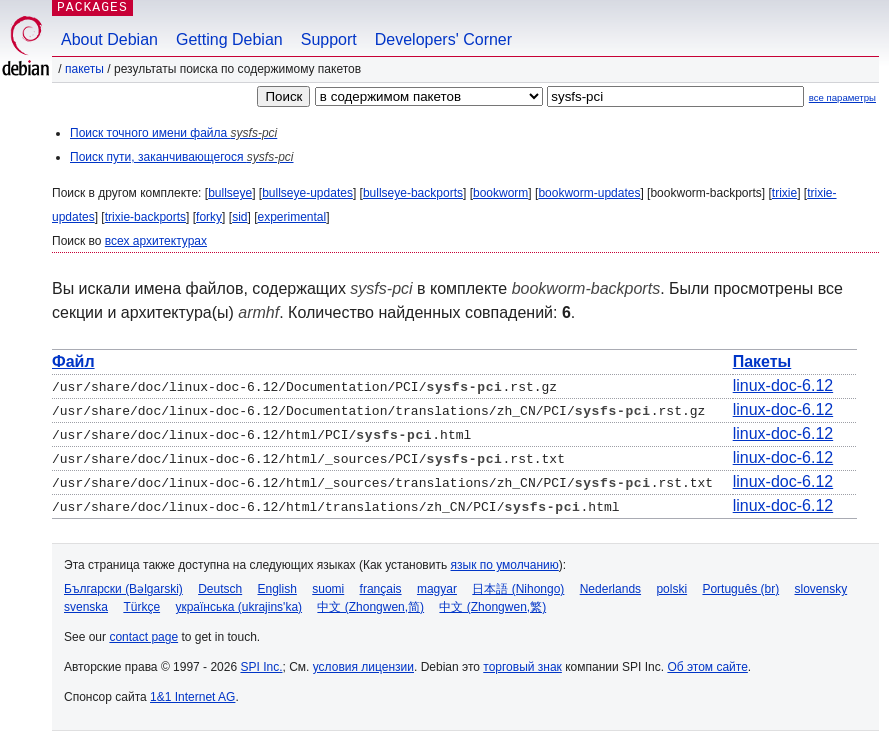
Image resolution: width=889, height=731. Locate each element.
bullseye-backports (413, 193)
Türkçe (141, 607)
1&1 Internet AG (192, 697)
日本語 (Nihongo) (518, 589)
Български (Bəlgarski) (123, 589)
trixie (784, 193)
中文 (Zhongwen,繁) (492, 607)
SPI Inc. (261, 667)
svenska (86, 607)
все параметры (842, 97)
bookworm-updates (589, 193)
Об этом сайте (707, 667)
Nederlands (610, 589)
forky (209, 217)
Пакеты (84, 69)
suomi (328, 589)
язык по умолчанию (505, 565)
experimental (291, 217)
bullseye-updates (307, 193)
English (277, 589)
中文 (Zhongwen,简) (370, 607)
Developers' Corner (443, 39)
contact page (143, 637)
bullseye (230, 193)
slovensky (820, 589)
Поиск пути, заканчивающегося (182, 157)
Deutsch (220, 589)
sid (239, 217)
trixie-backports (145, 217)
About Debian (109, 39)
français (381, 589)
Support (329, 39)
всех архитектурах (156, 241)
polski (671, 589)
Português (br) (740, 589)
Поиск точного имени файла (173, 133)
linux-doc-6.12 (783, 385)
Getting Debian (229, 39)
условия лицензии (363, 667)
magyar (437, 589)
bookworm (500, 193)
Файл (73, 361)
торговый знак (522, 667)
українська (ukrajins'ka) (238, 607)
